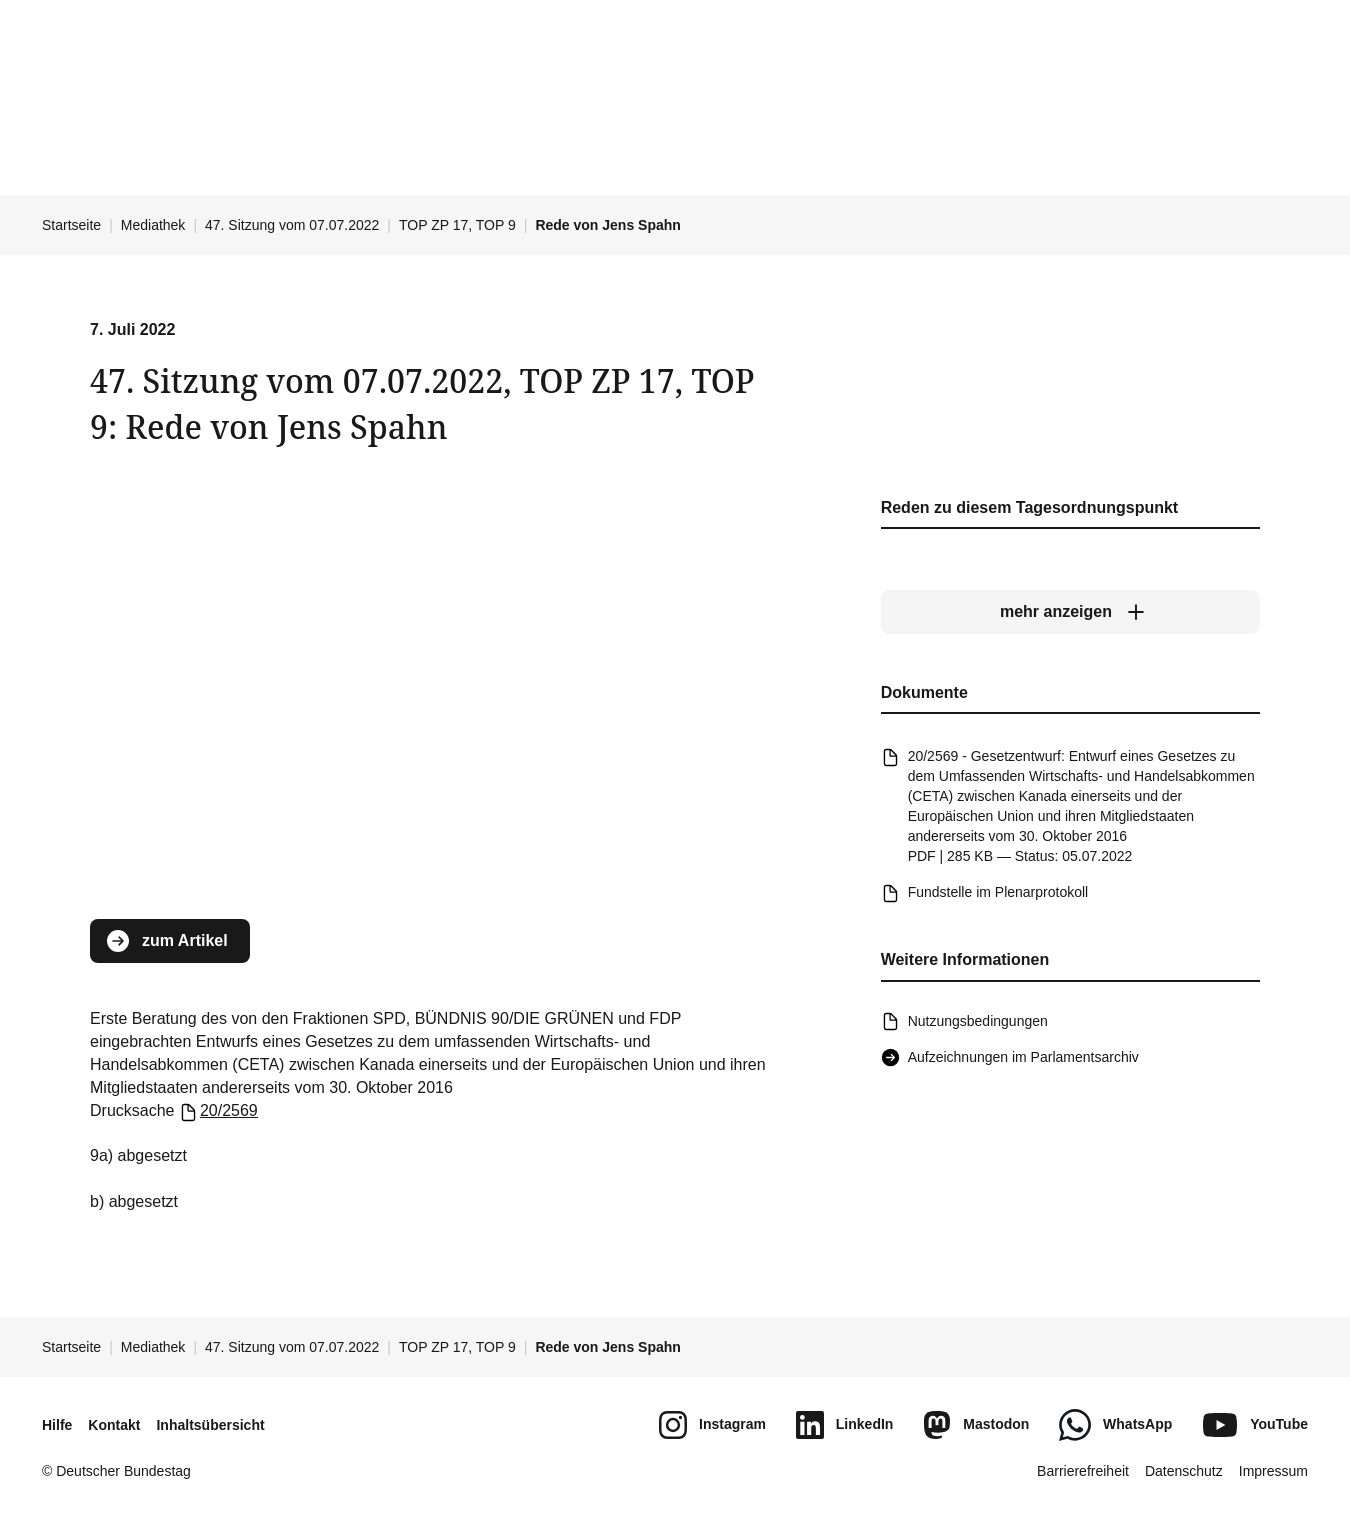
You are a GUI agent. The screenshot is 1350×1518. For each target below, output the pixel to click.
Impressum (1273, 1471)
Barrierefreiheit (1083, 1471)
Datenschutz (1184, 1471)
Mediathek (153, 225)
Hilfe (57, 1425)
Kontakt (114, 1425)
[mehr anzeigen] (1070, 612)
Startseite (71, 225)
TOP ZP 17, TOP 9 (457, 225)
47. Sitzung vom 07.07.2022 (292, 225)
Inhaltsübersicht (210, 1425)
